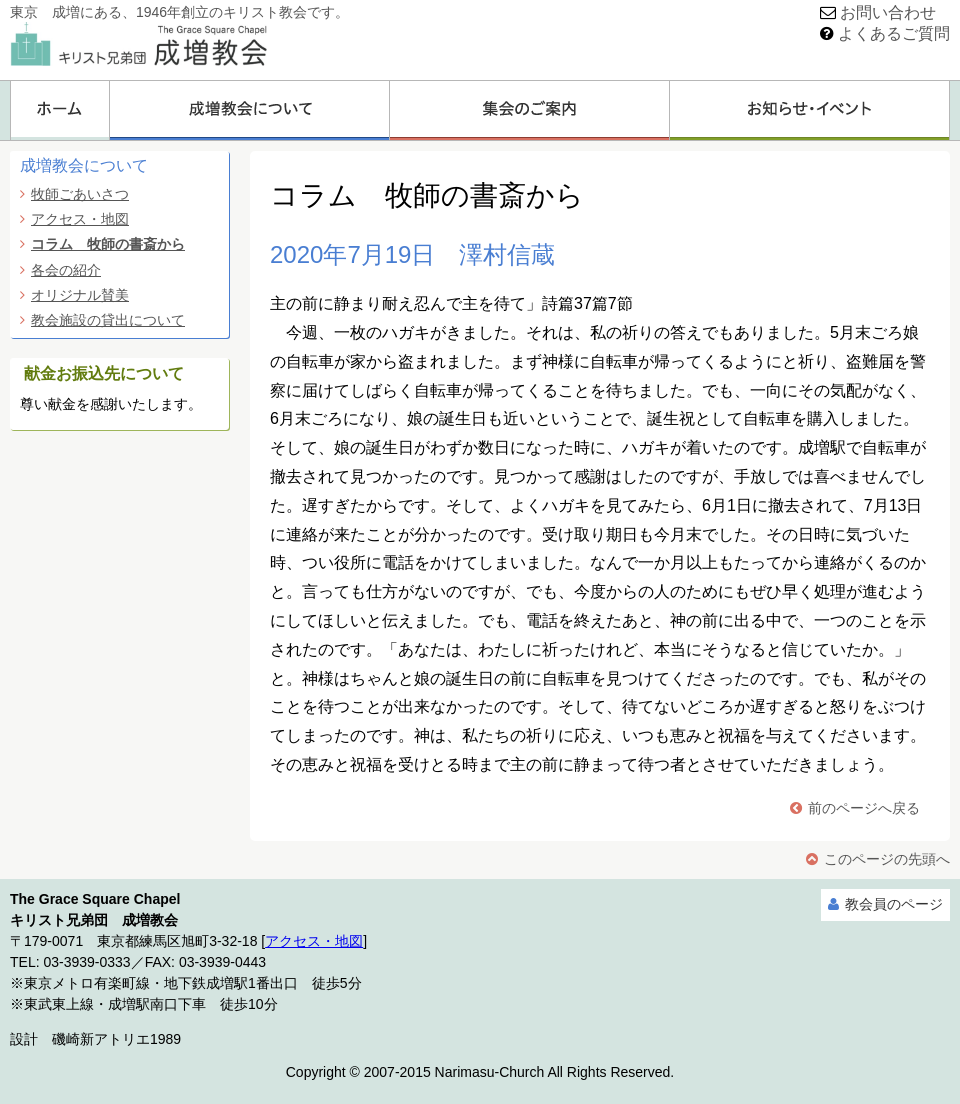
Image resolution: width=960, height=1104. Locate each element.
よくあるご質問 (894, 33)
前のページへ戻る (864, 808)
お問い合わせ (888, 12)
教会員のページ (894, 904)
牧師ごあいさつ (80, 194)
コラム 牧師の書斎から (108, 244)
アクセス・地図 (80, 219)
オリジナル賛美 (80, 295)
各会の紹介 (66, 270)
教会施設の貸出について (108, 320)
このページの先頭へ (887, 859)
